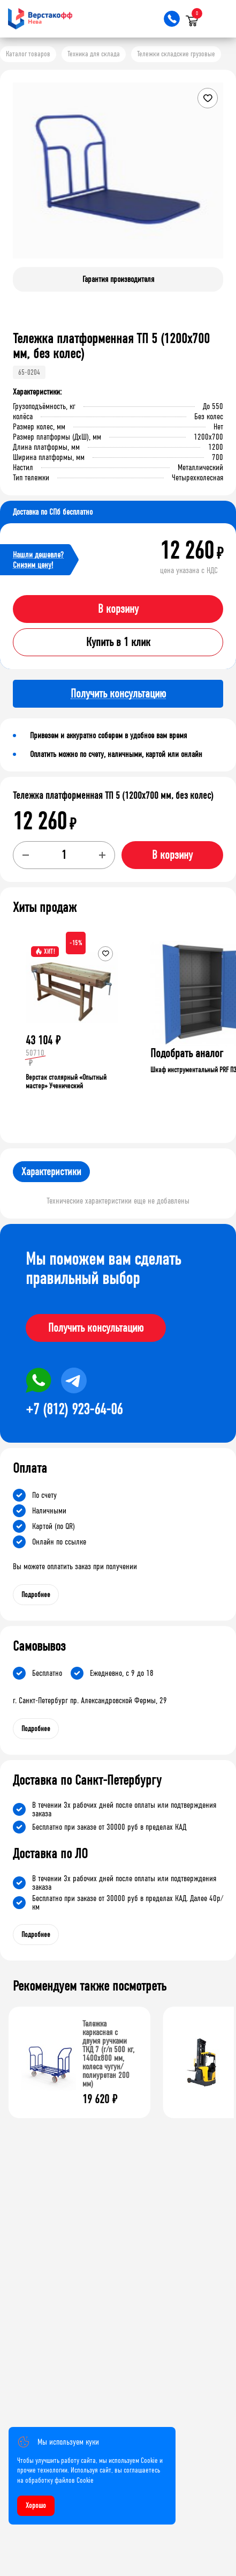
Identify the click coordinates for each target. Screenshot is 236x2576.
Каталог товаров (28, 53)
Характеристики (51, 1171)
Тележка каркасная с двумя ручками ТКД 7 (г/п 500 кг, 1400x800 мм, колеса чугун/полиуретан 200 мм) (108, 2053)
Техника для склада (93, 53)
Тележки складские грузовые (176, 53)
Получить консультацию (95, 1328)
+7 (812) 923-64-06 (74, 1409)
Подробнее (35, 1594)
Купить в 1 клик (118, 642)
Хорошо (36, 2505)
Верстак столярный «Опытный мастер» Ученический (66, 1081)
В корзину (118, 609)
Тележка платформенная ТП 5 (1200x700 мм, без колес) (113, 795)
